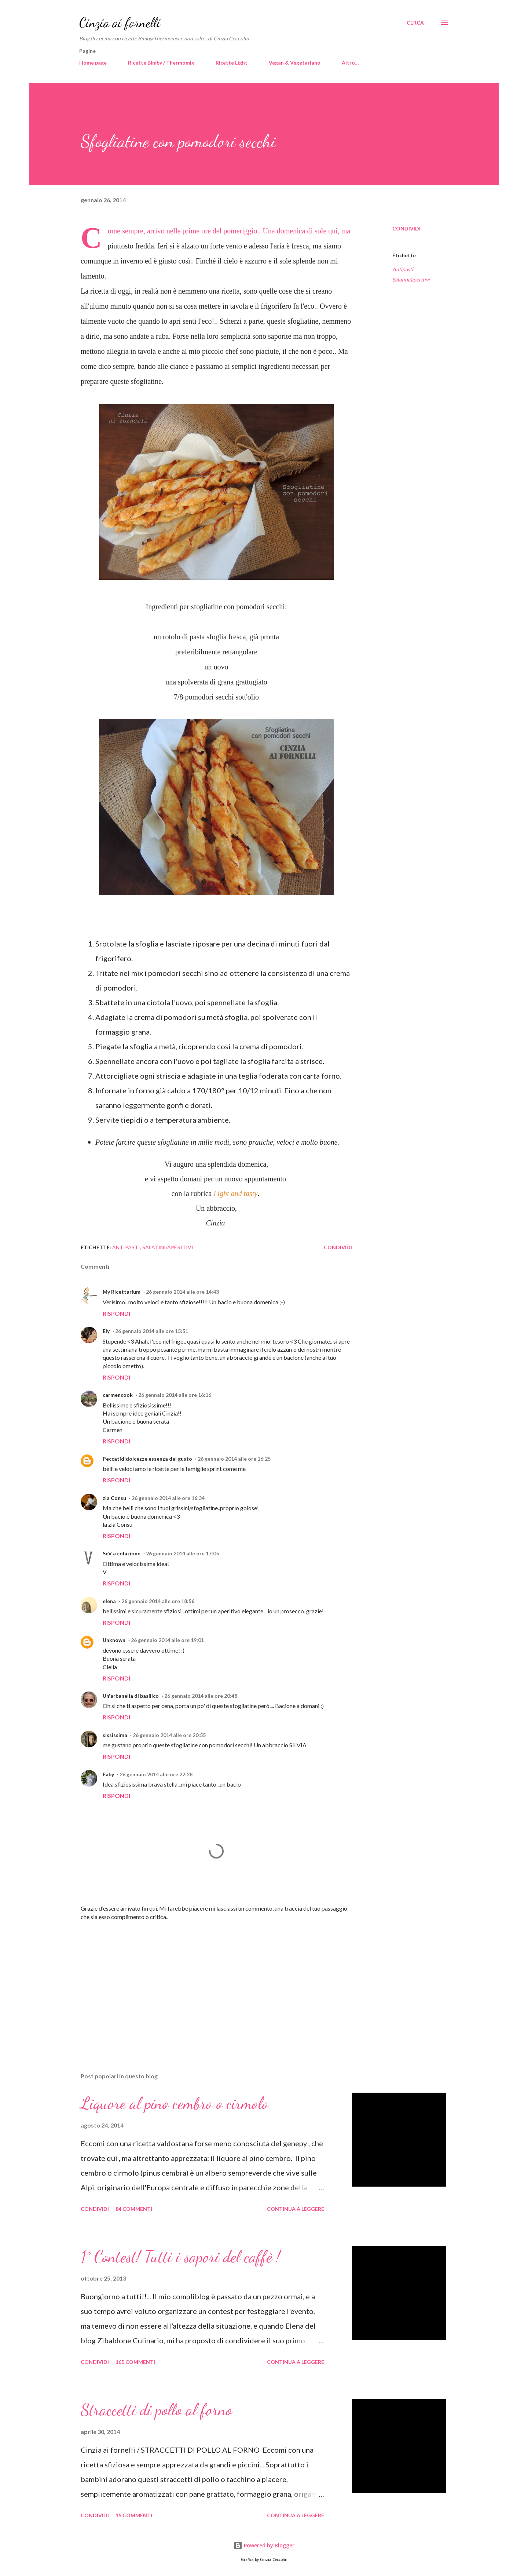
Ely (106, 1331)
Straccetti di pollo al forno (156, 2409)
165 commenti (135, 2362)
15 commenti (133, 2515)
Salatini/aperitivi (411, 279)
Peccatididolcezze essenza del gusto (147, 1459)
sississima (115, 1735)
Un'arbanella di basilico (131, 1696)
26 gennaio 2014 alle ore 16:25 (234, 1459)
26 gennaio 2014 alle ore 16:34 (168, 1498)
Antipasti (402, 269)
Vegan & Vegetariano (294, 62)
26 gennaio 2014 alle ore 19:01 (167, 1640)
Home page (93, 62)
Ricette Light (231, 62)
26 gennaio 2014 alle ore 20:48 (200, 1696)
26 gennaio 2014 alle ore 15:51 (151, 1331)
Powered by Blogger (264, 2545)
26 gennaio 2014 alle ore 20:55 (169, 1735)
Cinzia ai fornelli (120, 22)
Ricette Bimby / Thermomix (161, 62)
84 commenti (133, 2209)
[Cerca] (415, 22)
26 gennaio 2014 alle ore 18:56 (157, 1601)
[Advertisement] (205, 1981)
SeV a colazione (121, 1553)
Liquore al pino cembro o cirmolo (174, 2103)
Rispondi (116, 1313)
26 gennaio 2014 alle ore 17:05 (182, 1553)
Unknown (114, 1640)
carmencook (118, 1395)
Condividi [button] (406, 228)
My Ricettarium (121, 1292)
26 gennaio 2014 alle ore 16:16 (174, 1395)
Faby (108, 1774)
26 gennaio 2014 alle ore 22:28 (156, 1774)
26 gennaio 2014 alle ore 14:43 (182, 1292)
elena (109, 1601)
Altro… (350, 62)
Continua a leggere (295, 2209)
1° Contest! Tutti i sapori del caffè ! (180, 2256)
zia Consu (114, 1498)
